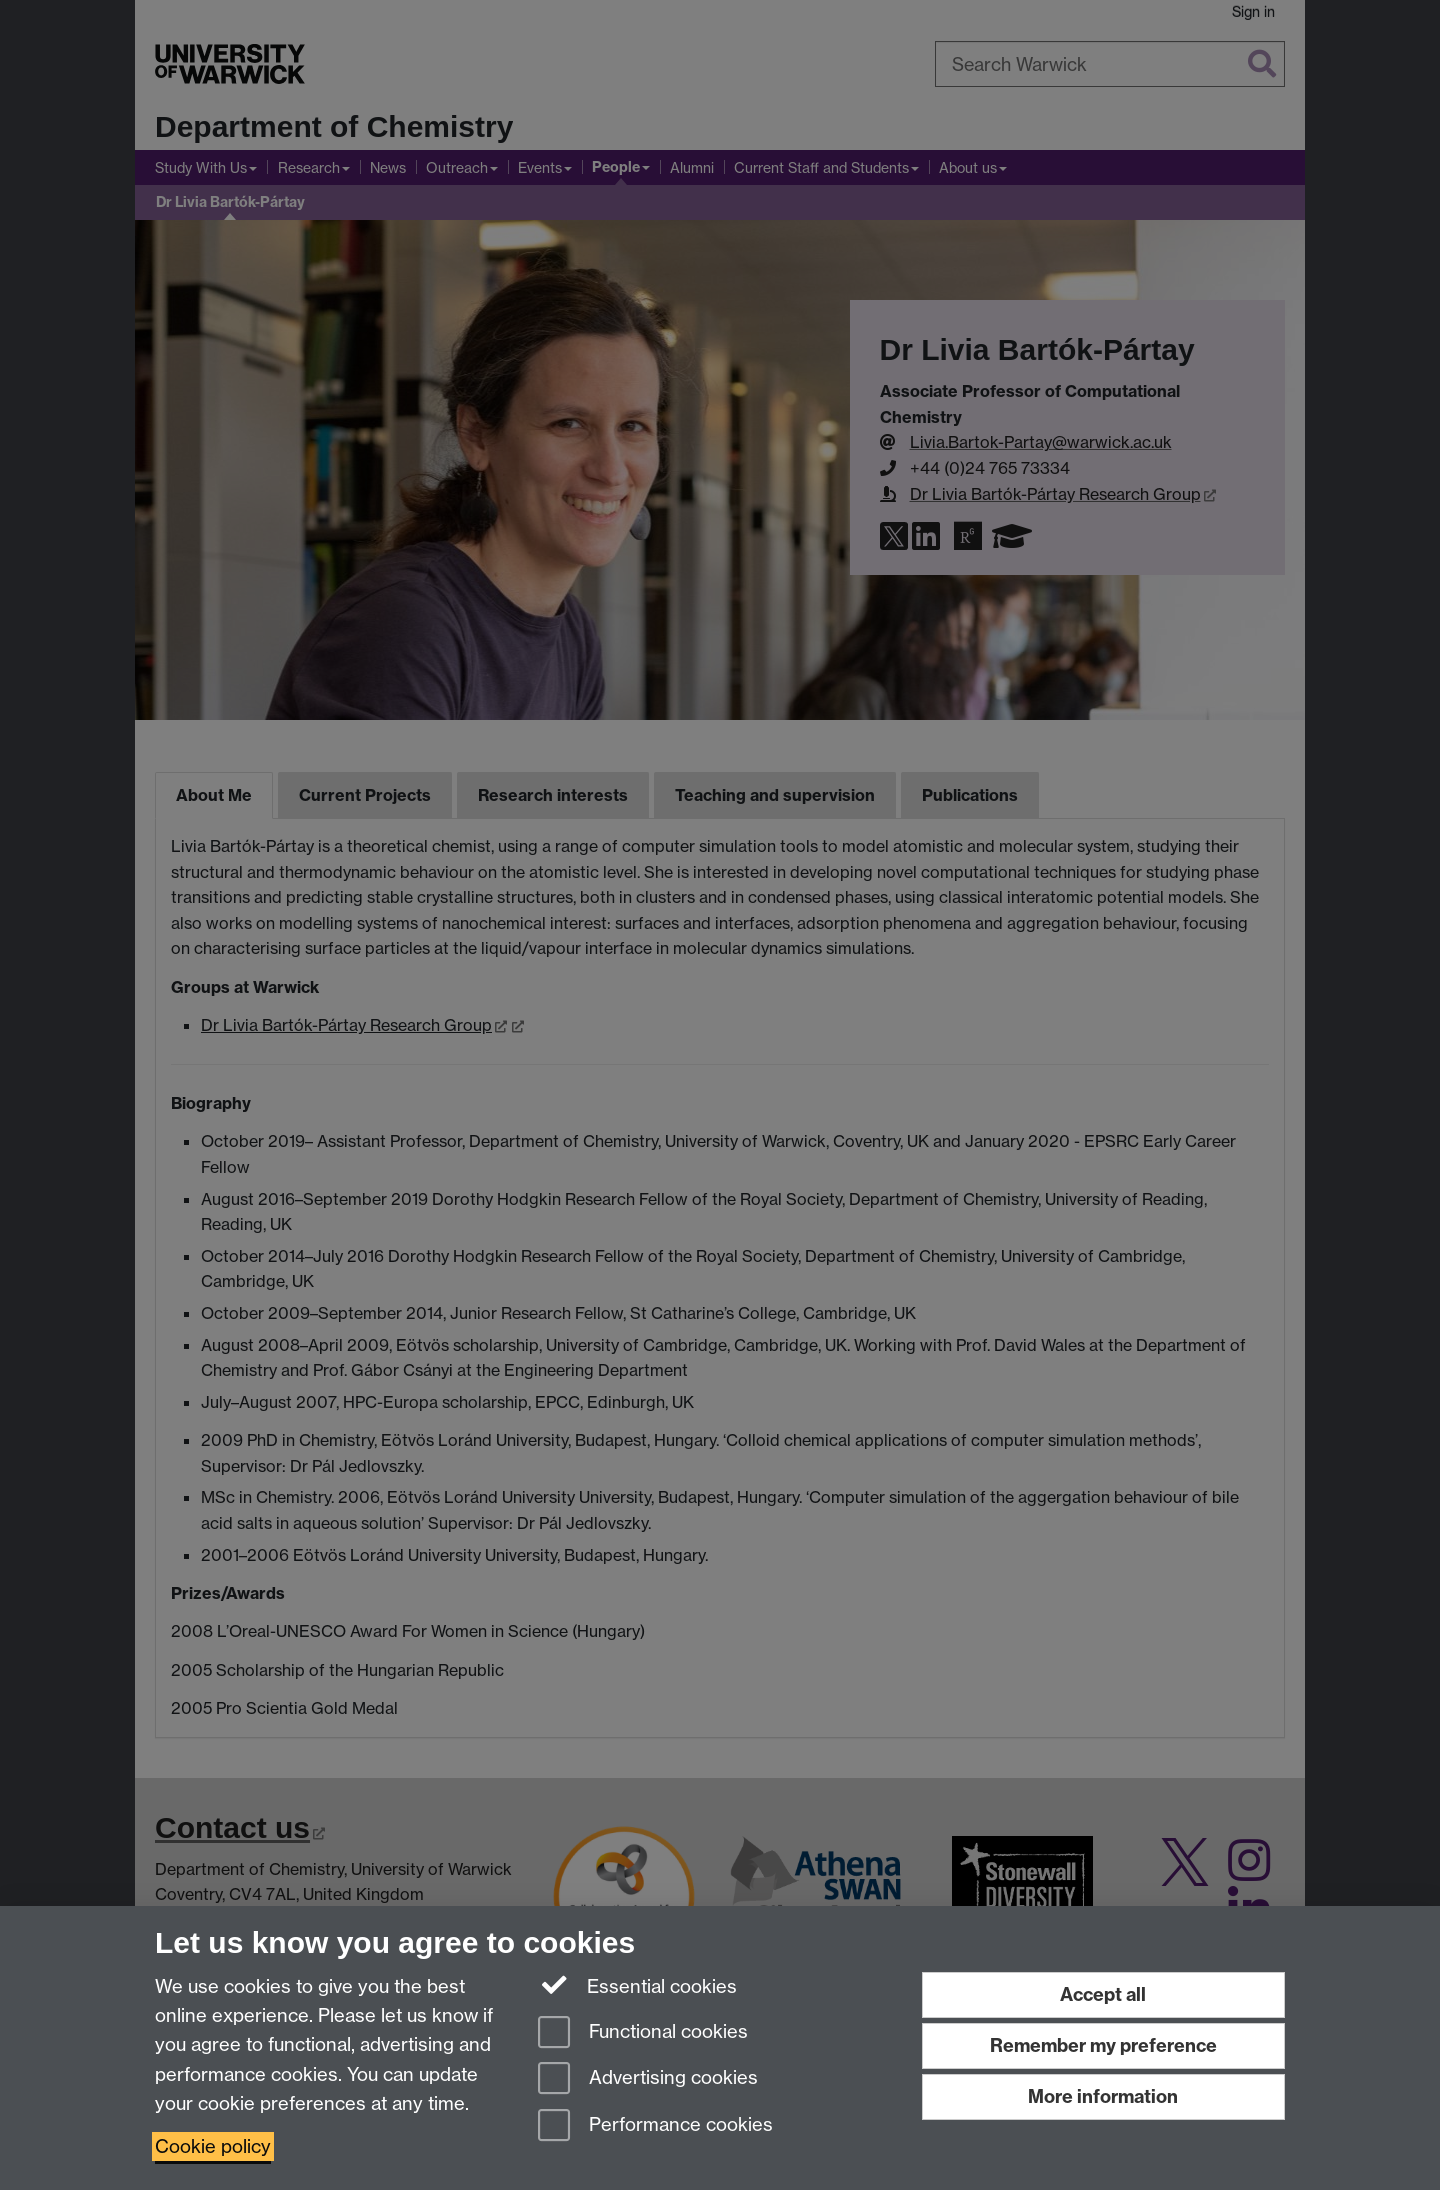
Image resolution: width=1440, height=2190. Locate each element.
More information (1103, 2096)
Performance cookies (655, 2126)
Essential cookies (637, 1985)
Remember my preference (1103, 2045)
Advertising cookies (648, 2079)
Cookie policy (213, 2146)
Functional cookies (643, 2033)
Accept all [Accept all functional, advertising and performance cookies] (1103, 1994)
